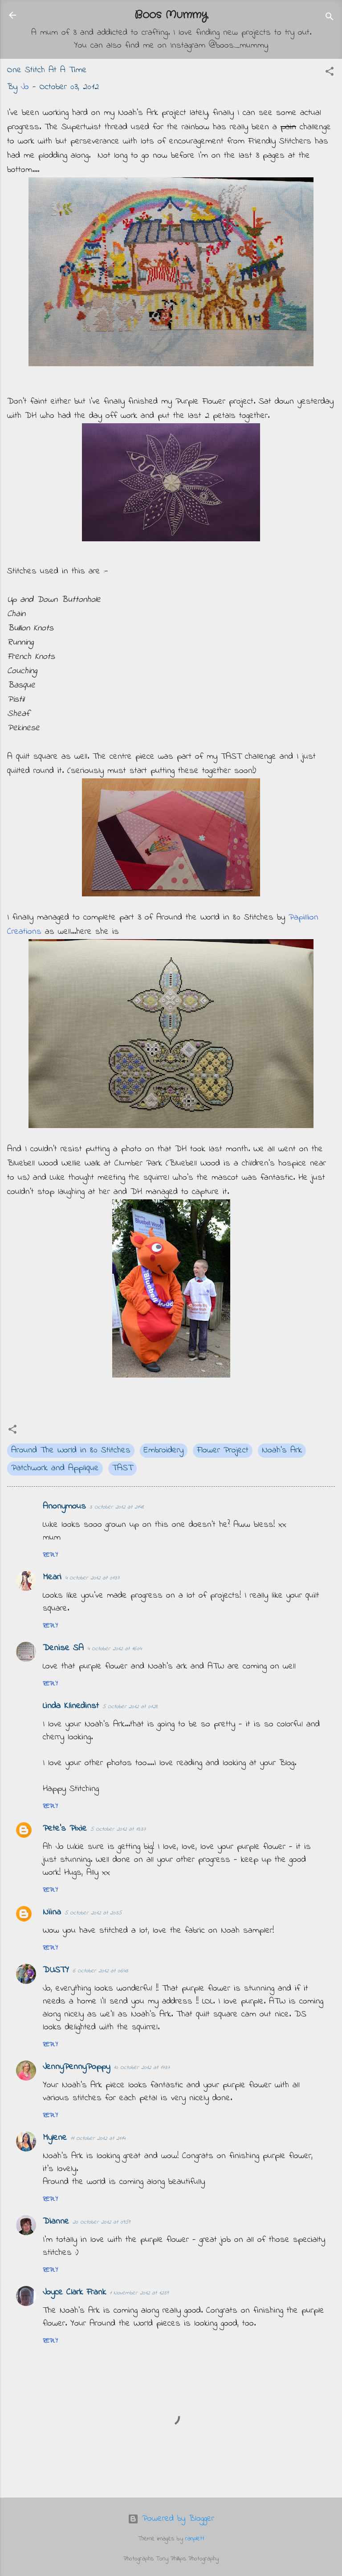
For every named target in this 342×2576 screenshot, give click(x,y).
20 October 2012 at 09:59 (101, 2222)
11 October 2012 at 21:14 (97, 2138)
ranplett (194, 2538)
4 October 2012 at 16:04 (114, 1648)
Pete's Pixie (65, 1828)
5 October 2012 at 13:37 (118, 1829)
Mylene (55, 2137)
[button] (329, 73)
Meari (52, 1577)
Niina (52, 1912)
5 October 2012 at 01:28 (130, 1706)
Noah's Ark (282, 1450)
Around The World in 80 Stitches (70, 1450)
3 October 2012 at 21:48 (117, 1507)
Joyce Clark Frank (74, 2292)
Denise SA (63, 1648)
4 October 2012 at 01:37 (92, 1578)
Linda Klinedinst (71, 1706)
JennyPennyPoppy (76, 2067)
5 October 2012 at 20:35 (93, 1913)
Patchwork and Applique (55, 1468)
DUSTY (56, 1970)
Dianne (56, 2221)
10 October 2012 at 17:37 (142, 2067)
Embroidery (163, 1450)
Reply (50, 1555)
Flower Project (222, 1450)
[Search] (329, 18)
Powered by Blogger (171, 2518)
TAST (122, 1468)
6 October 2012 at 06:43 (100, 1971)
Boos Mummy (171, 15)
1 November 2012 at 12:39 (139, 2293)
